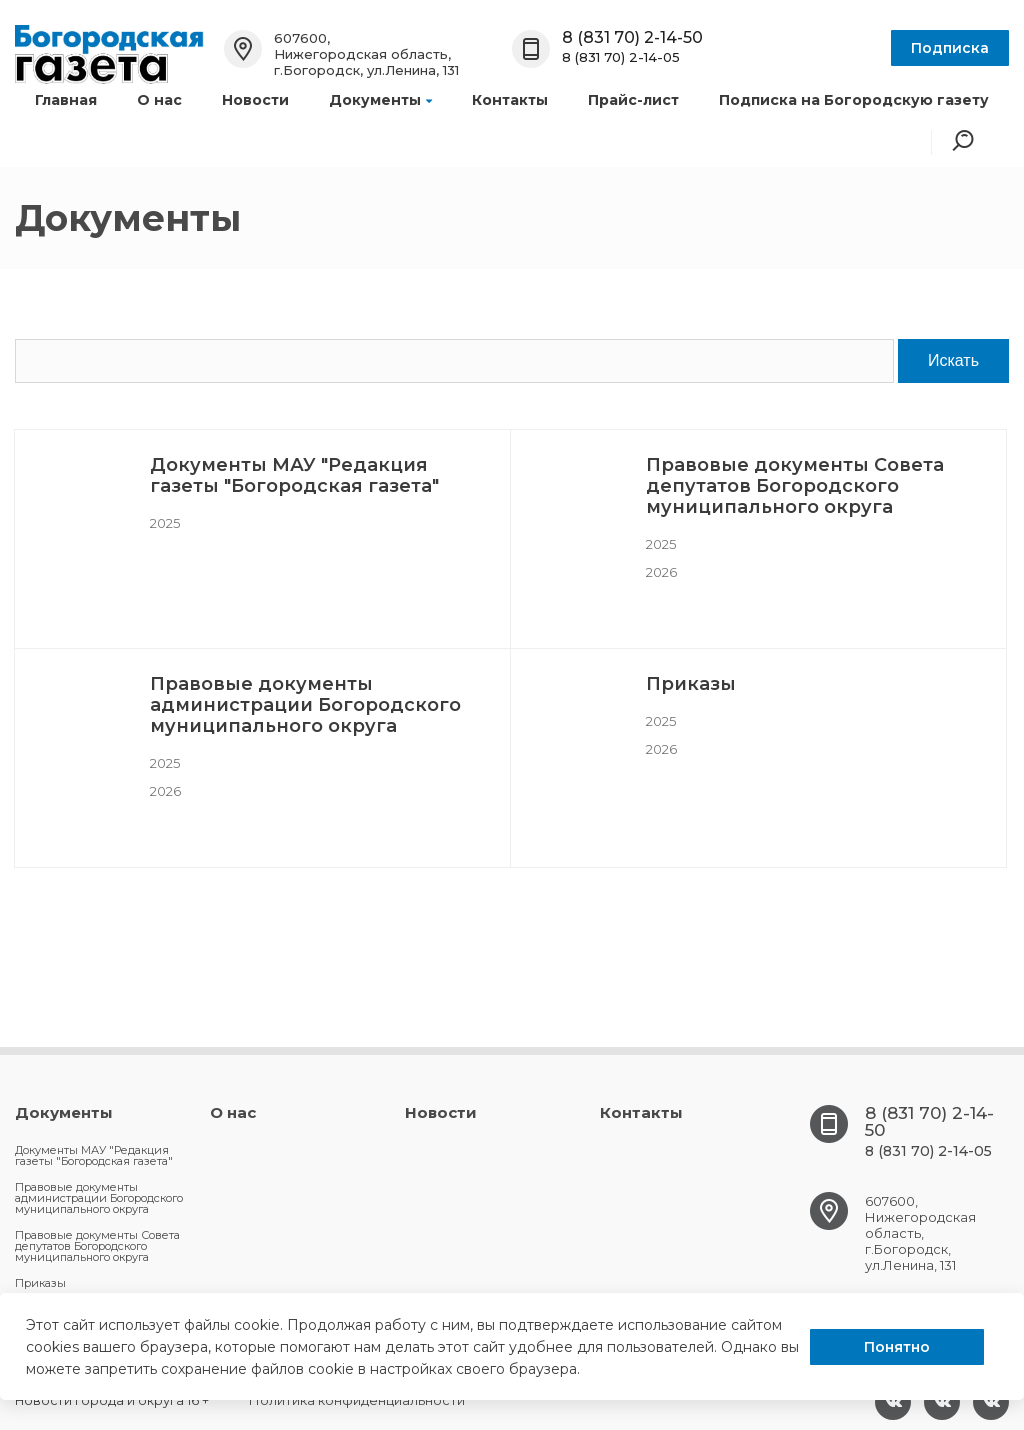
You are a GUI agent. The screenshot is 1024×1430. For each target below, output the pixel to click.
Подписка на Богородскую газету (854, 100)
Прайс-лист (633, 100)
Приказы (691, 684)
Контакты (510, 100)
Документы (380, 100)
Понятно (897, 1347)
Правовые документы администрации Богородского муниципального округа (305, 705)
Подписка (950, 48)
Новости (255, 100)
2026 (661, 572)
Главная (66, 100)
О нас (159, 100)
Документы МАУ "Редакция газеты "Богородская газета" (294, 475)
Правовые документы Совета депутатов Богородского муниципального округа (795, 486)
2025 (165, 523)
